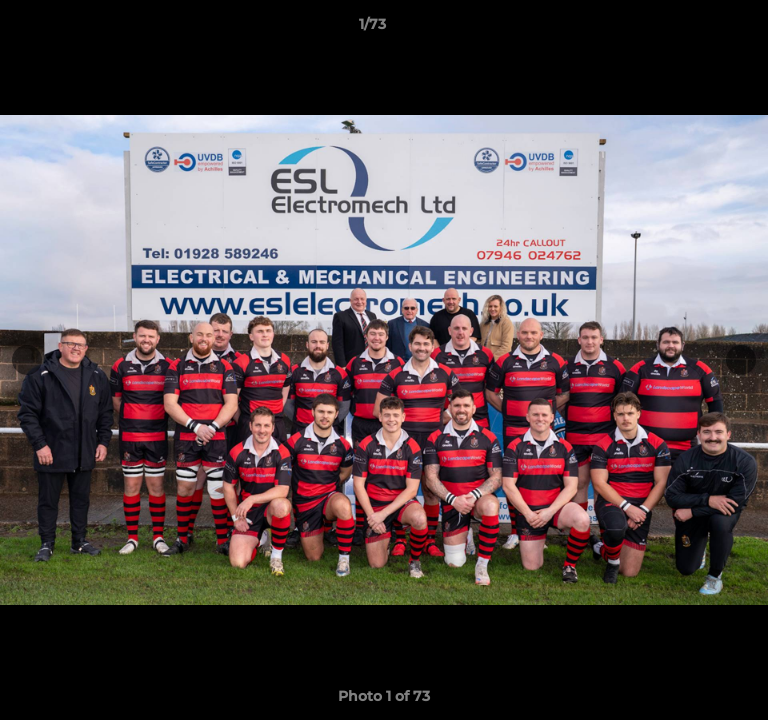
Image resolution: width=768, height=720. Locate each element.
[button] (696, 29)
